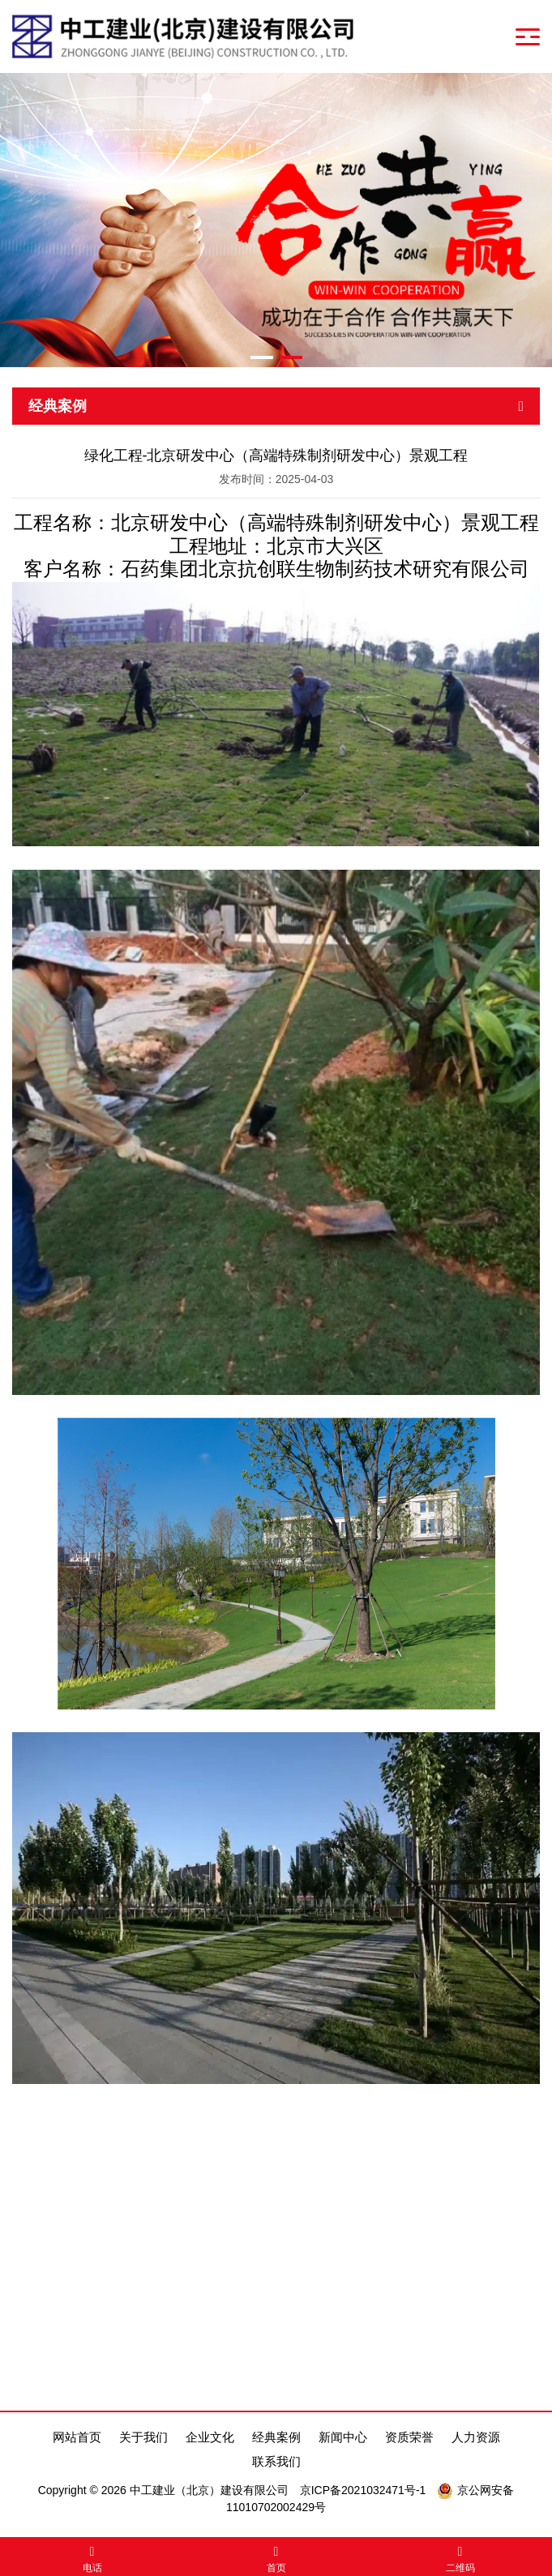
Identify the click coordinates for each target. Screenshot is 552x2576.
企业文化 (210, 2437)
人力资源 (475, 2437)
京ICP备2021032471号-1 (363, 2490)
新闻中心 (343, 2437)
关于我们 (143, 2437)
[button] (261, 357)
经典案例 (276, 2437)
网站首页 (77, 2437)
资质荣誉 (409, 2437)
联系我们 (276, 2461)
